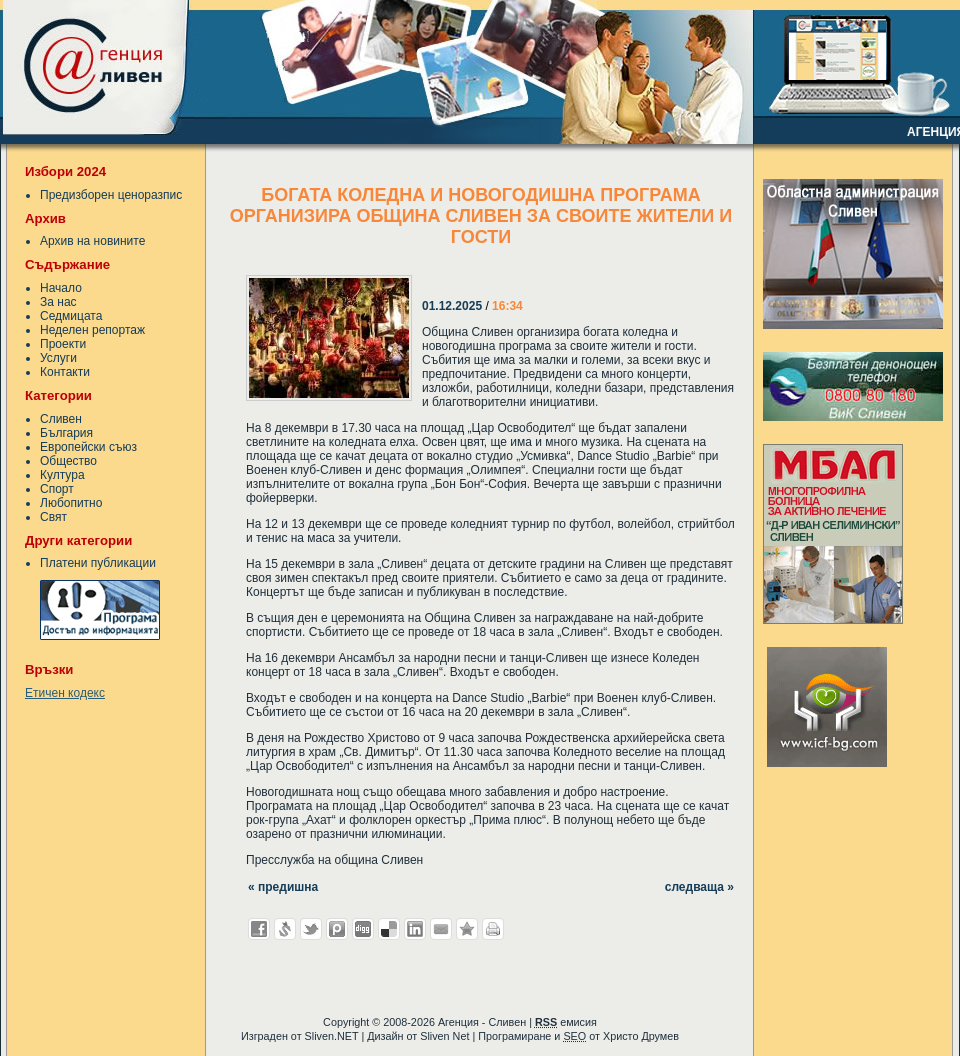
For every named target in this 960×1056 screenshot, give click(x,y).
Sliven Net (444, 1036)
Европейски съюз (88, 447)
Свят (53, 517)
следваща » (699, 887)
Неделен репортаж (92, 330)
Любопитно (71, 503)
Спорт (57, 489)
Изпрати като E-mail (441, 929)
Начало (61, 288)
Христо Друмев (641, 1036)
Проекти (63, 344)
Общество (68, 461)
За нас (58, 302)
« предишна (283, 887)
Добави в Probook (337, 929)
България (66, 433)
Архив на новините (92, 241)
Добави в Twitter (311, 929)
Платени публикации (98, 563)
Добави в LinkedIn (415, 929)
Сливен (61, 419)
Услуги (58, 358)
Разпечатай (493, 929)
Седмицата (71, 316)
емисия (566, 1022)
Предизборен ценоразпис (111, 195)
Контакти (65, 372)
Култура (62, 475)
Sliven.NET (332, 1036)
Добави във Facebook (259, 929)
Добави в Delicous (389, 929)
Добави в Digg (363, 929)
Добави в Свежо (285, 929)
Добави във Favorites (467, 929)
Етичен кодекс (65, 693)
